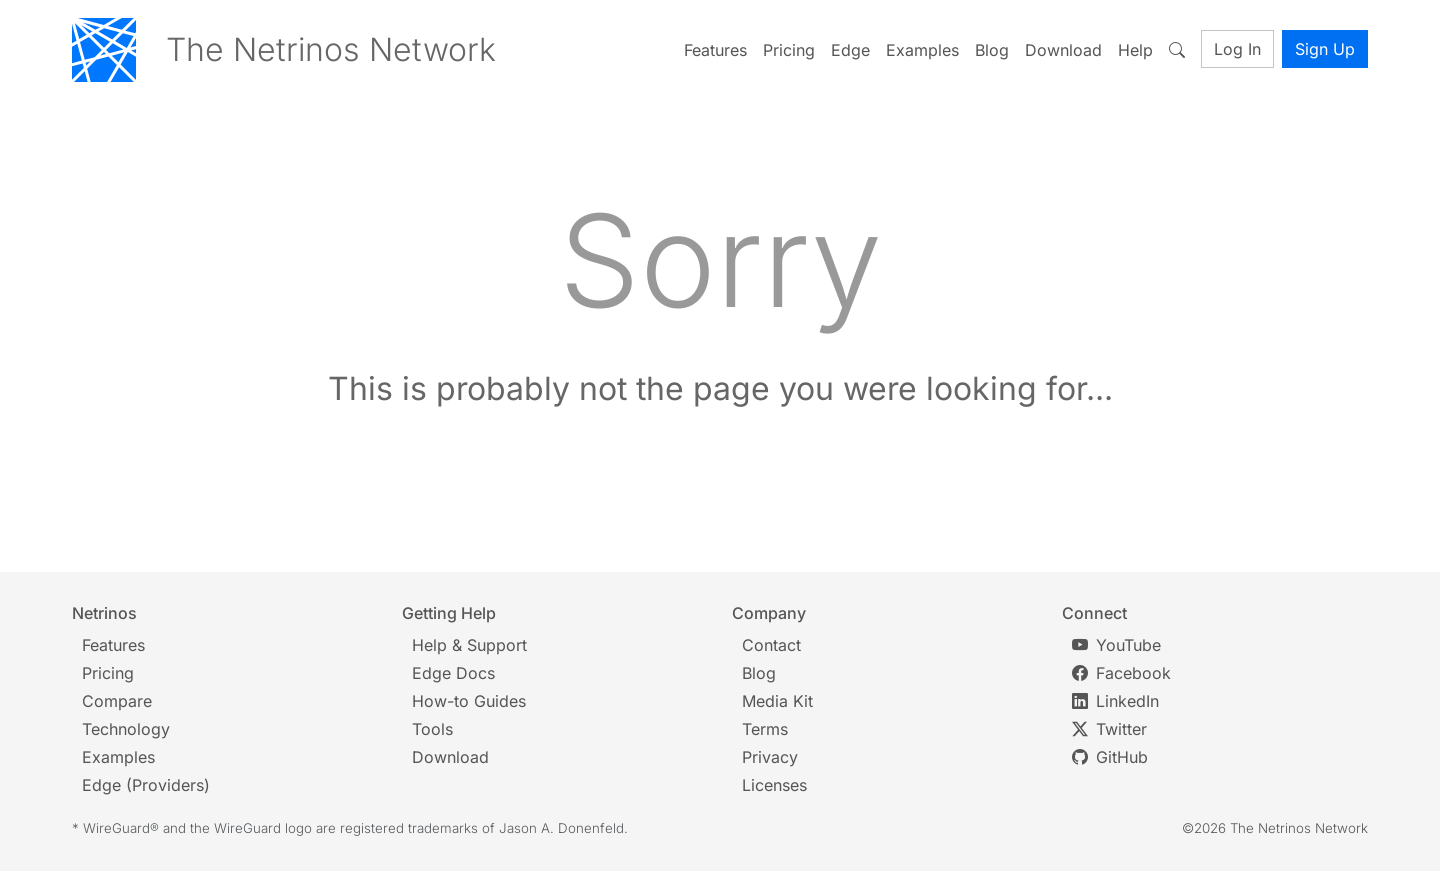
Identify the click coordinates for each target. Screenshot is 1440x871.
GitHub (1110, 757)
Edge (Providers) (146, 785)
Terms (765, 729)
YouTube (1116, 645)
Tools (432, 729)
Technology (126, 729)
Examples (922, 50)
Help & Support (469, 645)
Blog (992, 50)
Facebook (1121, 673)
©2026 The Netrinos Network (1275, 828)
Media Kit (777, 701)
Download (1063, 50)
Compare (117, 701)
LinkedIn (1115, 701)
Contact (771, 645)
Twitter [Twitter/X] (1109, 729)
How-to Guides (469, 701)
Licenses (774, 785)
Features (715, 50)
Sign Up (1325, 49)
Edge (850, 50)
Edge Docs (453, 673)
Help (1135, 50)
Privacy (770, 757)
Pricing (789, 50)
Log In (1237, 49)
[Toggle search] (1181, 50)
